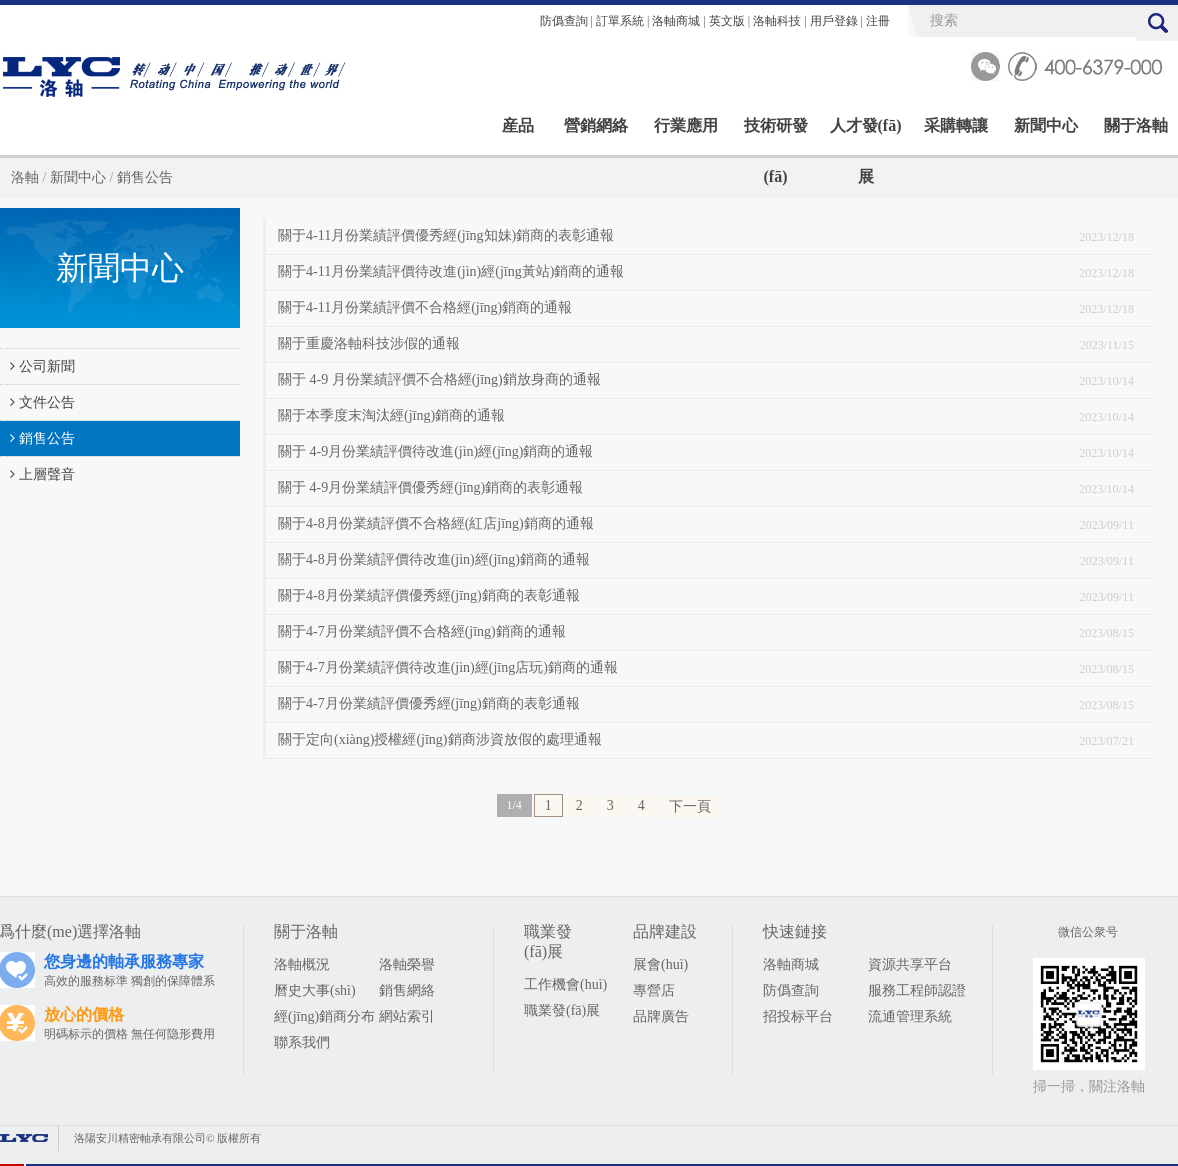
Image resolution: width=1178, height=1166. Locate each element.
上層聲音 (37, 474)
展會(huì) (660, 964)
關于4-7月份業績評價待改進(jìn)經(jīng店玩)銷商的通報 (448, 667)
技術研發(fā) (776, 134)
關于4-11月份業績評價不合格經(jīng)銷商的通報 (425, 307)
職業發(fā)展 (562, 1010)
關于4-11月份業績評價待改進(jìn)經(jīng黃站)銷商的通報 (451, 271)
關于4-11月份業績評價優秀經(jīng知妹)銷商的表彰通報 (446, 235)
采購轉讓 (956, 125)
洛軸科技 (777, 21)
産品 (518, 125)
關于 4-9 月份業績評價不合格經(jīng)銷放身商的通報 (439, 379)
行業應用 (686, 125)
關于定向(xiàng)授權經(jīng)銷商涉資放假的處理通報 (440, 739)
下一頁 (690, 806)
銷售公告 (145, 177)
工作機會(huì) (565, 984)
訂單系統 (620, 21)
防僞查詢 (564, 21)
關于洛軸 (1136, 125)
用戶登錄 (834, 21)
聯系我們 (302, 1042)
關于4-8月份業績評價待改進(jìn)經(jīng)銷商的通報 (434, 559)
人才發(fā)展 (866, 134)
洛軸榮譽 (407, 964)
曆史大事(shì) (315, 990)
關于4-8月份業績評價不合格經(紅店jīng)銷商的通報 (436, 523)
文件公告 (37, 402)
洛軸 (25, 177)
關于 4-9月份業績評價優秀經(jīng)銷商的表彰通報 (430, 487)
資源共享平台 (910, 964)
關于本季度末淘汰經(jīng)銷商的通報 (391, 415)
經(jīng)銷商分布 (324, 1016)
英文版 (727, 21)
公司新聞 (37, 366)
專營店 (654, 990)
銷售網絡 (407, 990)
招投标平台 (798, 1016)
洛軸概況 (302, 964)
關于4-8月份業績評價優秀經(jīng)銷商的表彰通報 (429, 595)
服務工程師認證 (917, 990)
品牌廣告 (661, 1016)
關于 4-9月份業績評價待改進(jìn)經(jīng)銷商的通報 (435, 451)
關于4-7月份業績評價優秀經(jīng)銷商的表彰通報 (429, 703)
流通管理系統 (910, 1016)
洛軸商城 (676, 21)
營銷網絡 (596, 125)
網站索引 (407, 1016)
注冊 (878, 21)
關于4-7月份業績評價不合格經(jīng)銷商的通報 (422, 631)
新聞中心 (1046, 125)
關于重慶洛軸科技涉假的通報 (369, 343)
